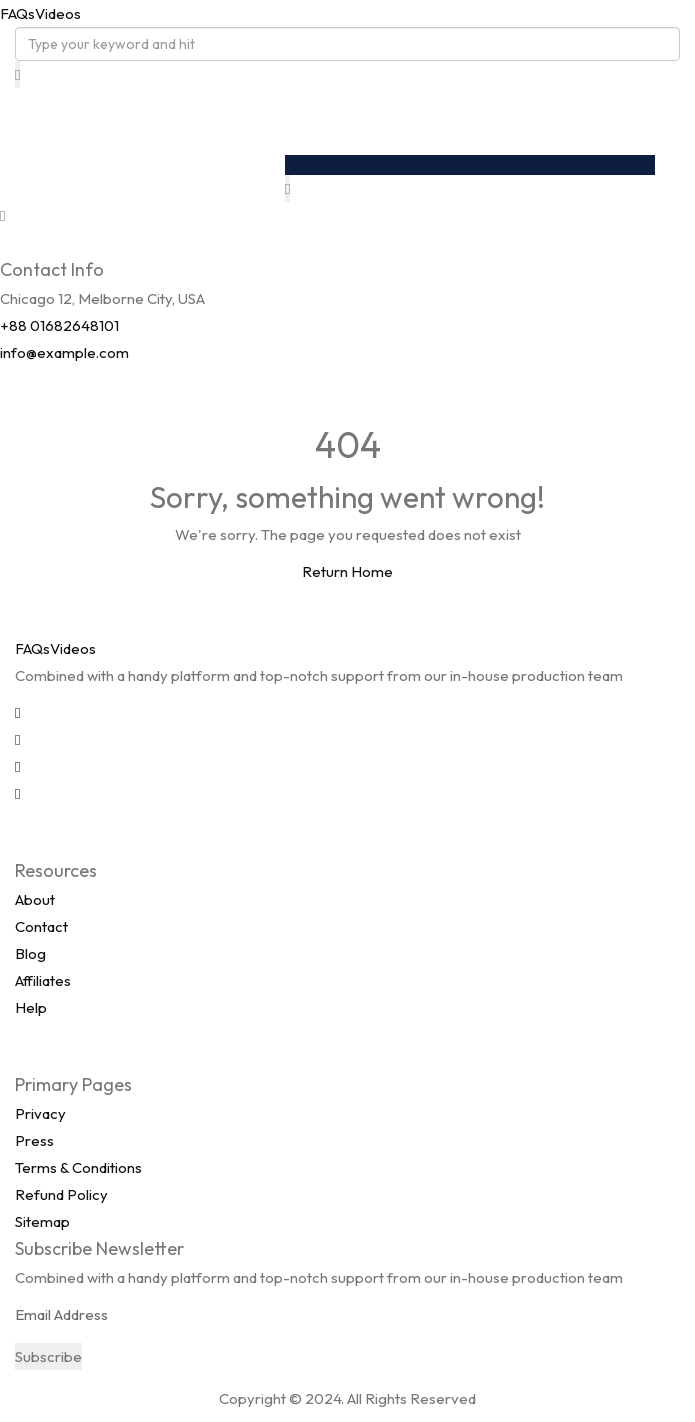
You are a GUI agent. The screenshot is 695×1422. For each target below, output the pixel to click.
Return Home (347, 571)
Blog (30, 953)
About (35, 899)
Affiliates (43, 980)
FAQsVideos (40, 13)
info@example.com (64, 352)
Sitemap (42, 1221)
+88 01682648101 (59, 325)
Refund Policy (61, 1194)
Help (31, 1007)
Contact (41, 926)
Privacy (40, 1113)
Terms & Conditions (78, 1167)
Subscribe (48, 1356)
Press (34, 1140)
